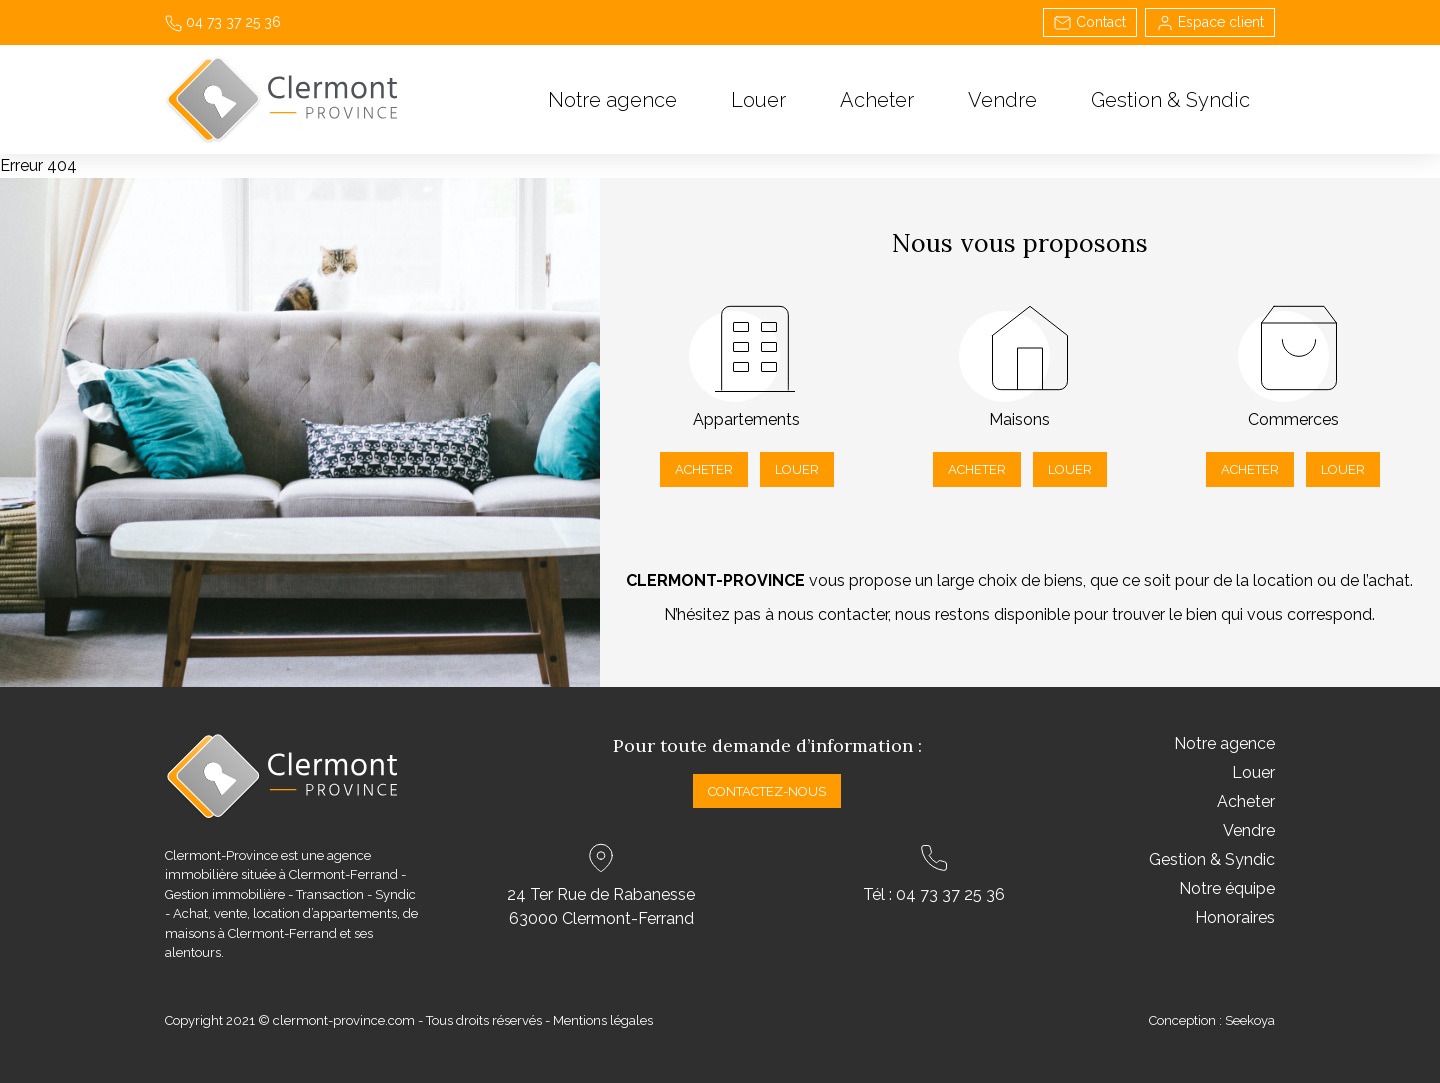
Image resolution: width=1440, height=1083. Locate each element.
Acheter (877, 100)
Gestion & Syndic (1170, 100)
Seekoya (1250, 1020)
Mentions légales (603, 1020)
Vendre (1002, 100)
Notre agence (612, 100)
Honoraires (1235, 917)
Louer (758, 100)
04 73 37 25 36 (223, 22)
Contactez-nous (767, 791)
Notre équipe (1227, 888)
